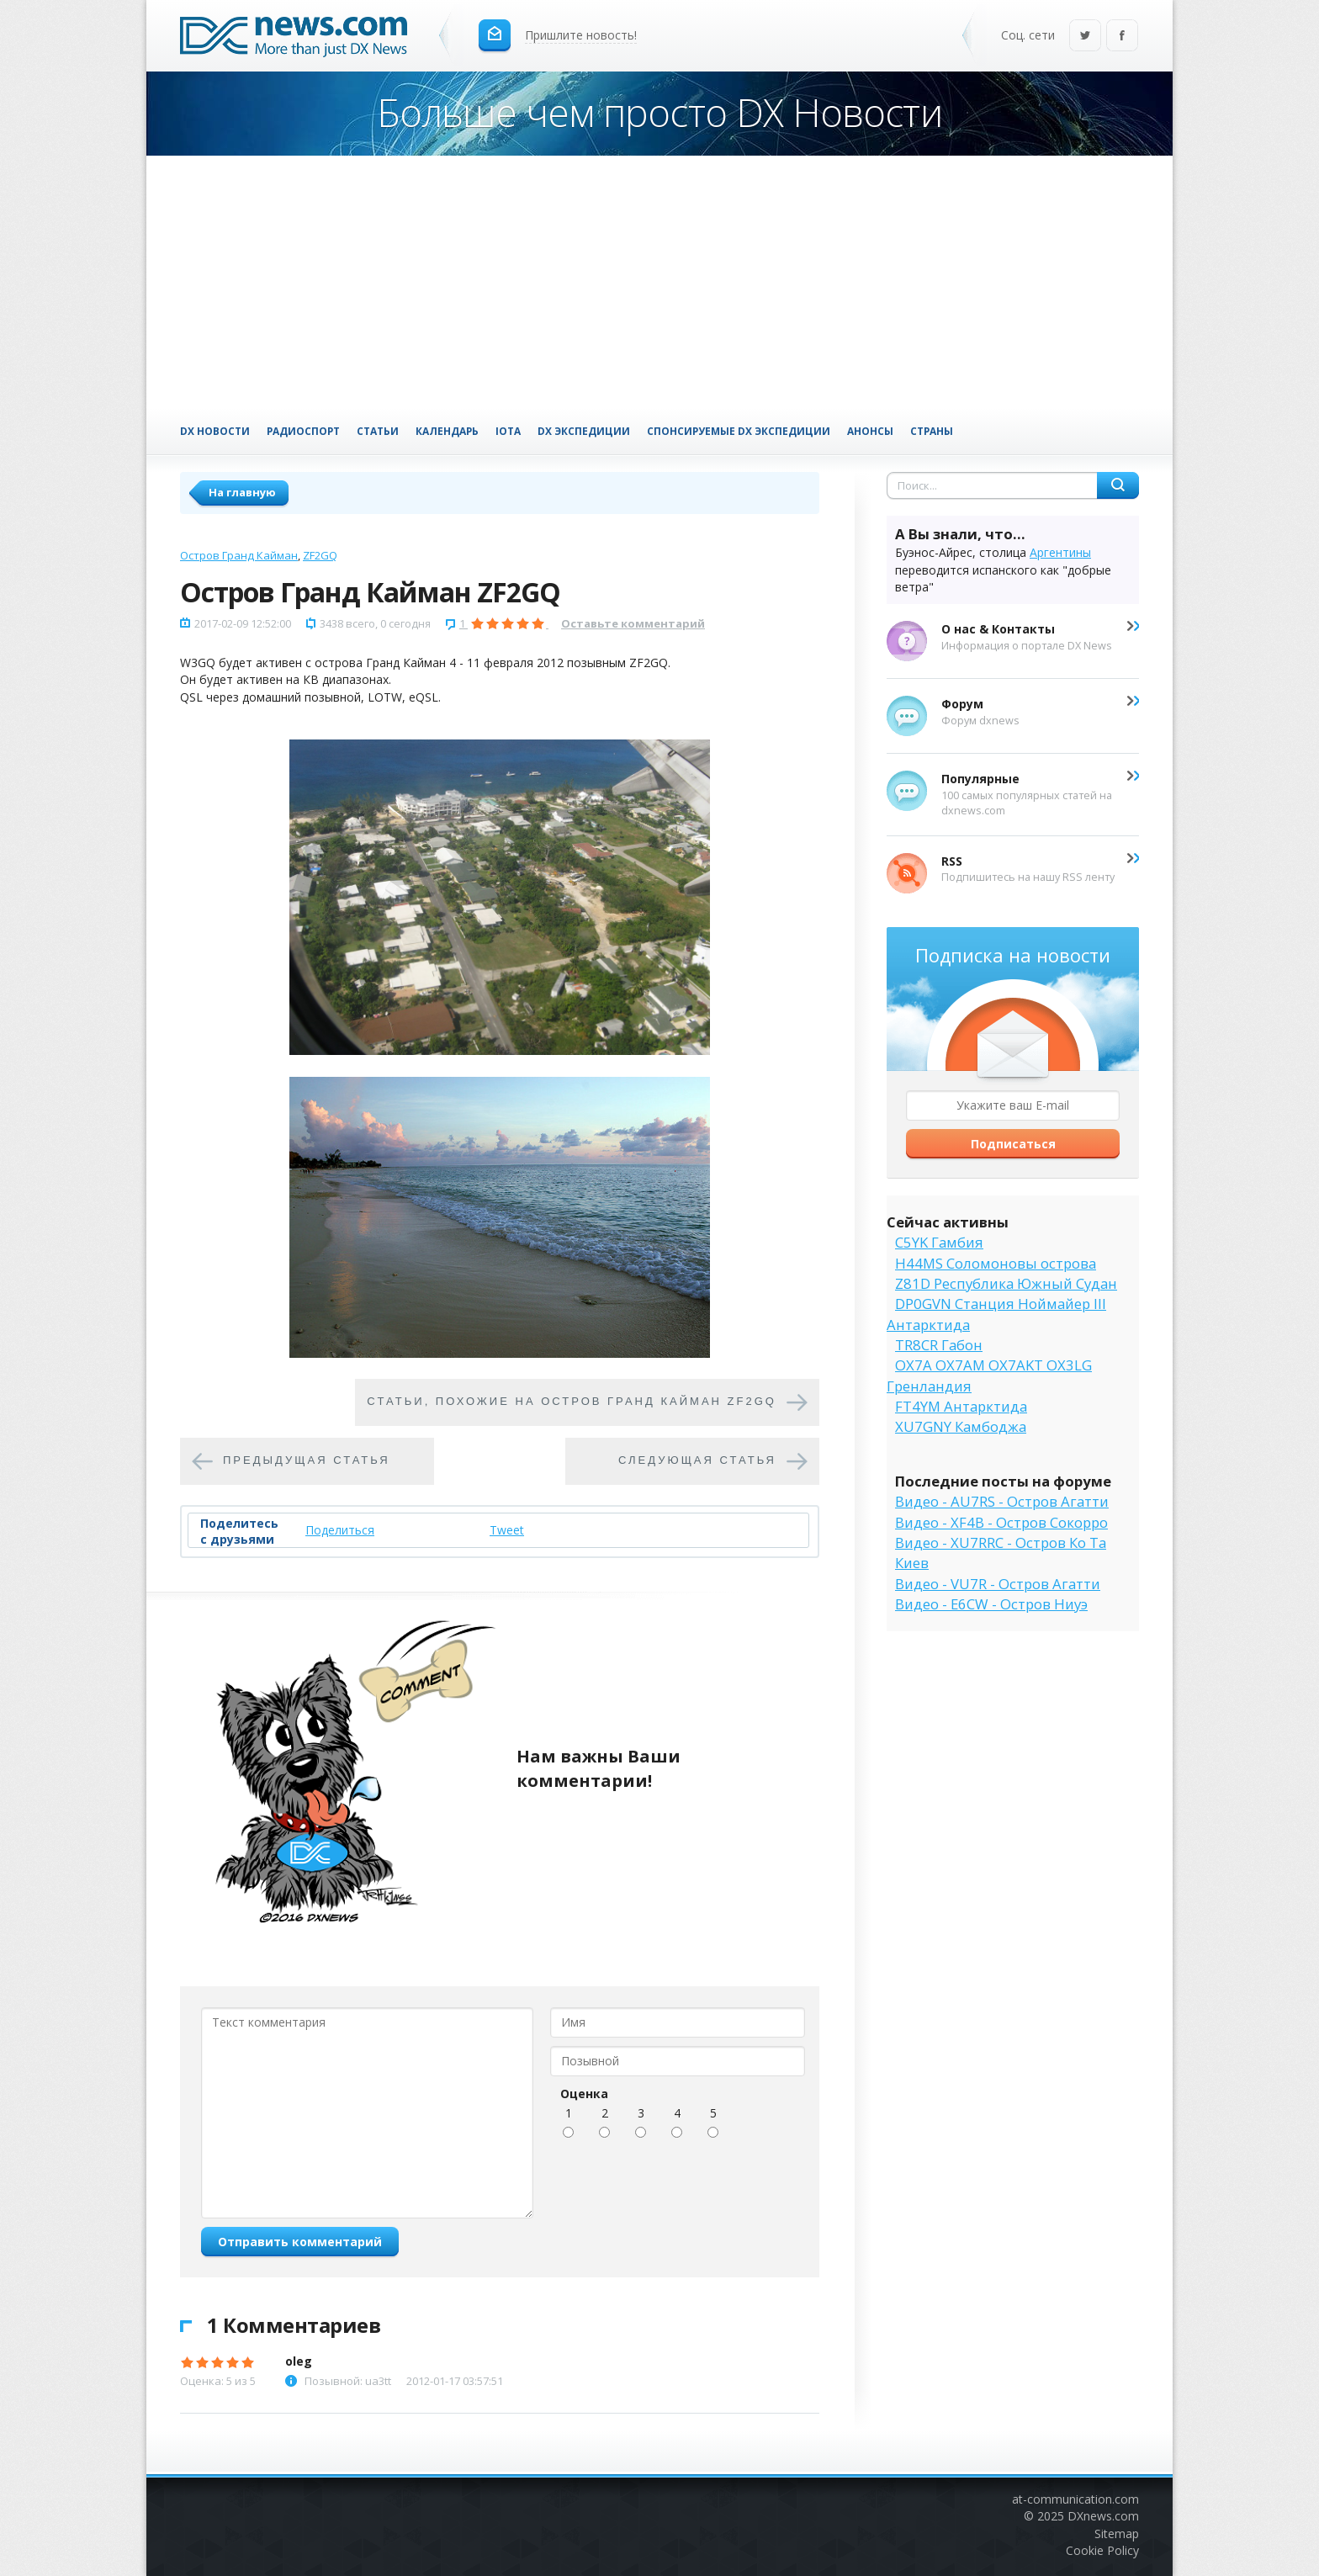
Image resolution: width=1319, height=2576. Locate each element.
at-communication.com (1075, 2499)
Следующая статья (697, 1461)
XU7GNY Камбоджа (960, 1426)
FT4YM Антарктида (961, 1406)
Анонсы (870, 430)
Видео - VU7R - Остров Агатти (997, 1583)
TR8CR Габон (939, 1344)
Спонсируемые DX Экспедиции (738, 430)
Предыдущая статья (306, 1461)
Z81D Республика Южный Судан (1006, 1283)
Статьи (378, 430)
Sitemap (1116, 2534)
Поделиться (339, 1530)
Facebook (1122, 36)
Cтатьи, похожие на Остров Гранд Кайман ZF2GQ (571, 1402)
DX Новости (215, 430)
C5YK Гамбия (939, 1242)
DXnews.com (1103, 2516)
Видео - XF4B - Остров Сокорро (1001, 1522)
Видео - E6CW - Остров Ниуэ (991, 1604)
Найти (1118, 485)
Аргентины (1060, 552)
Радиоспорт (303, 430)
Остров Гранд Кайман (239, 555)
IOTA (508, 430)
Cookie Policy (1102, 2550)
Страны (931, 430)
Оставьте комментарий (633, 623)
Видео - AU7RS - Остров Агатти (1002, 1501)
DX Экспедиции (584, 430)
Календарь (447, 430)
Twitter (1085, 36)
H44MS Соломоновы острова (995, 1263)
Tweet (507, 1530)
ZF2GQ (320, 555)
